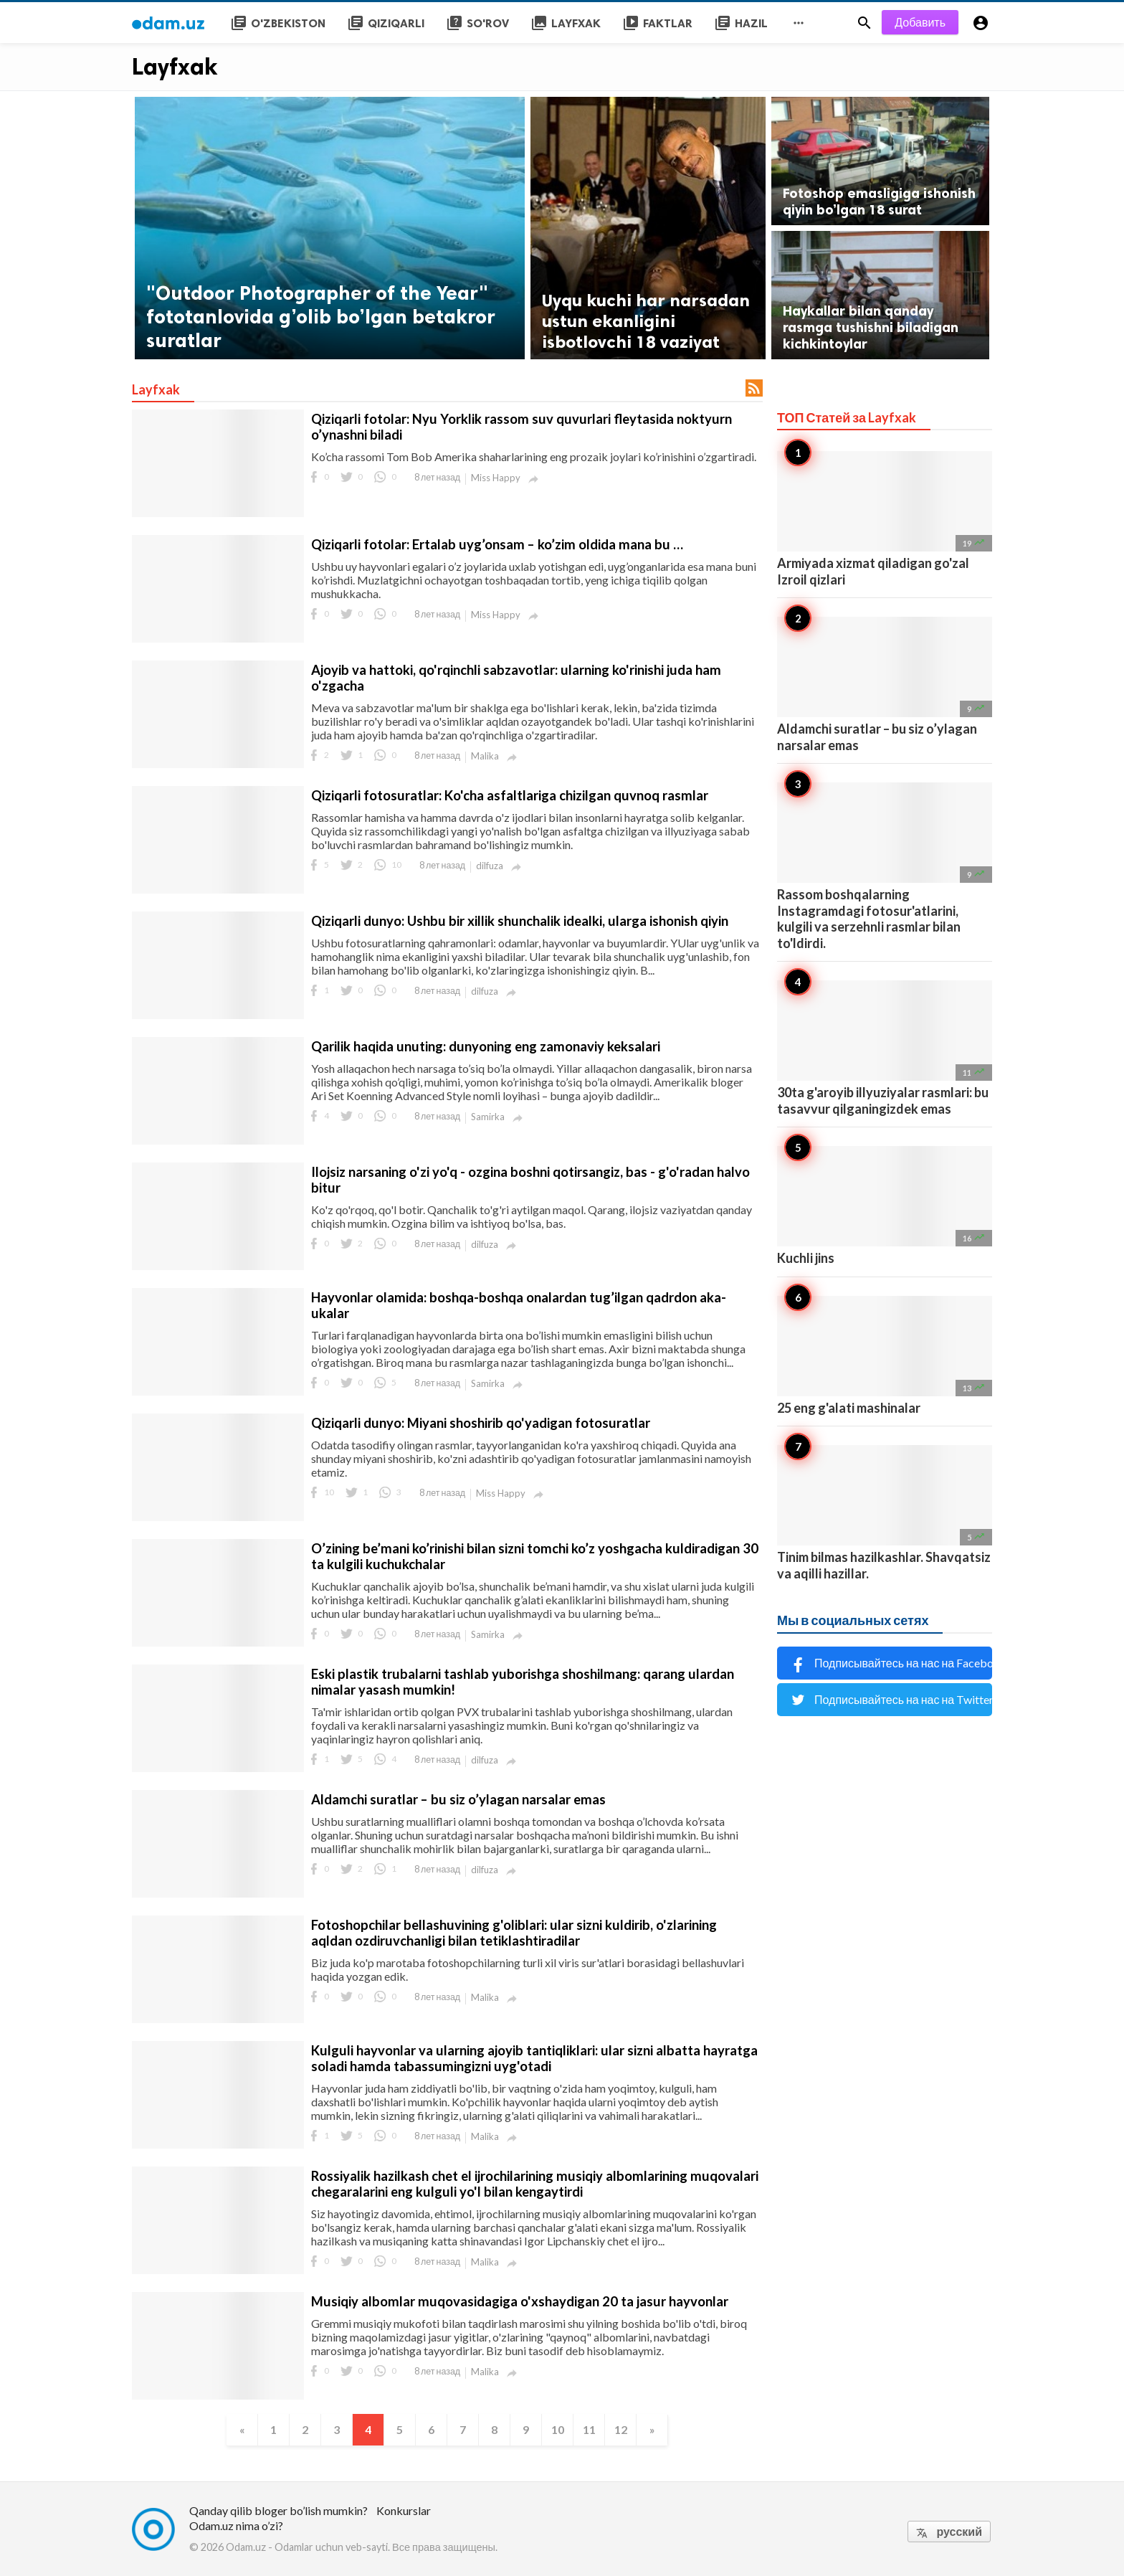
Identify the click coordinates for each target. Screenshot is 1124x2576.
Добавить (920, 22)
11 (589, 2429)
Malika (485, 756)
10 (557, 2429)
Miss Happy (495, 477)
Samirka (488, 1116)
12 (620, 2429)
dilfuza (489, 865)
